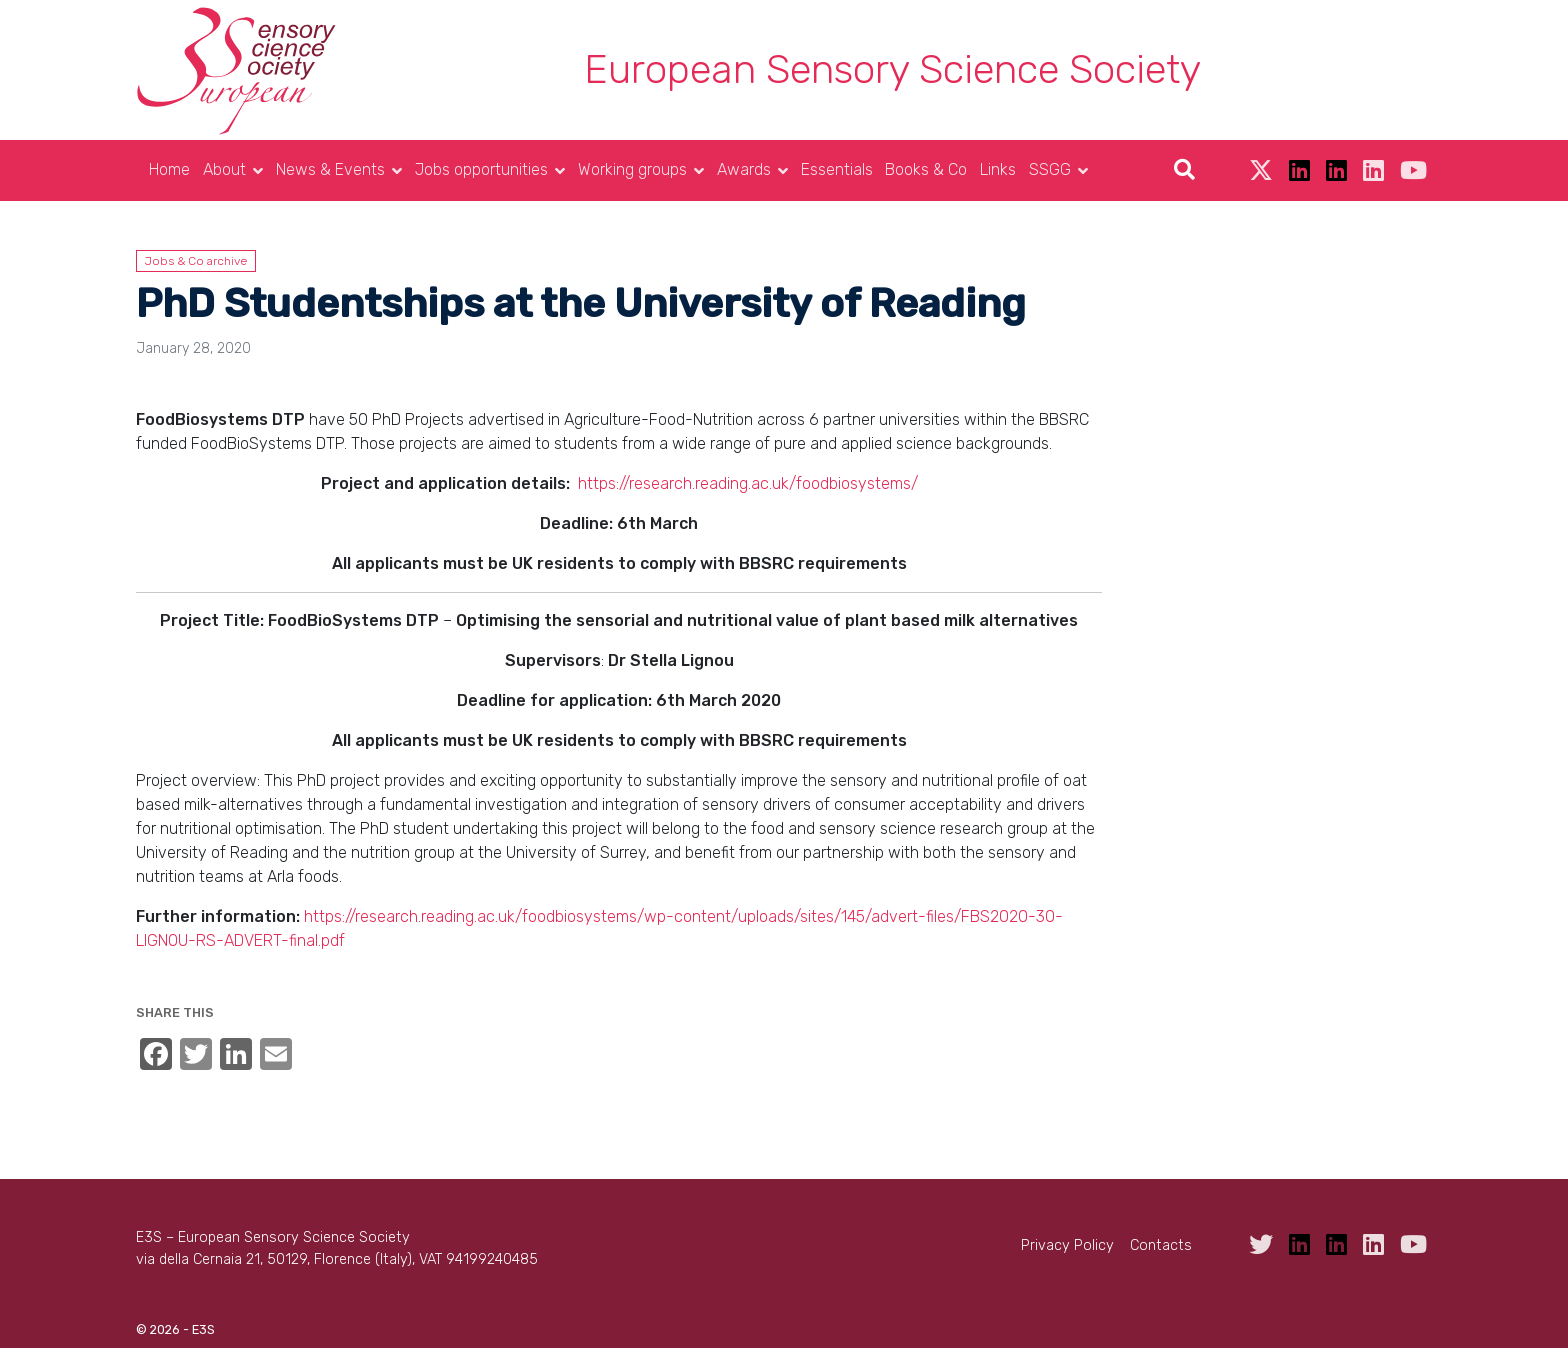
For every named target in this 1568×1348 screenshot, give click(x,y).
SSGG (1050, 169)
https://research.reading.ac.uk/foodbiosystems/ (748, 483)
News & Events (330, 169)
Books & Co (926, 169)
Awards (744, 169)
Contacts (1161, 1245)
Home (169, 169)
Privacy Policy (1067, 1245)
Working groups (632, 169)
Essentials (837, 169)
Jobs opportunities (481, 169)
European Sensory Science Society (892, 69)
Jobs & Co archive (196, 261)
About (224, 169)
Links (998, 169)
